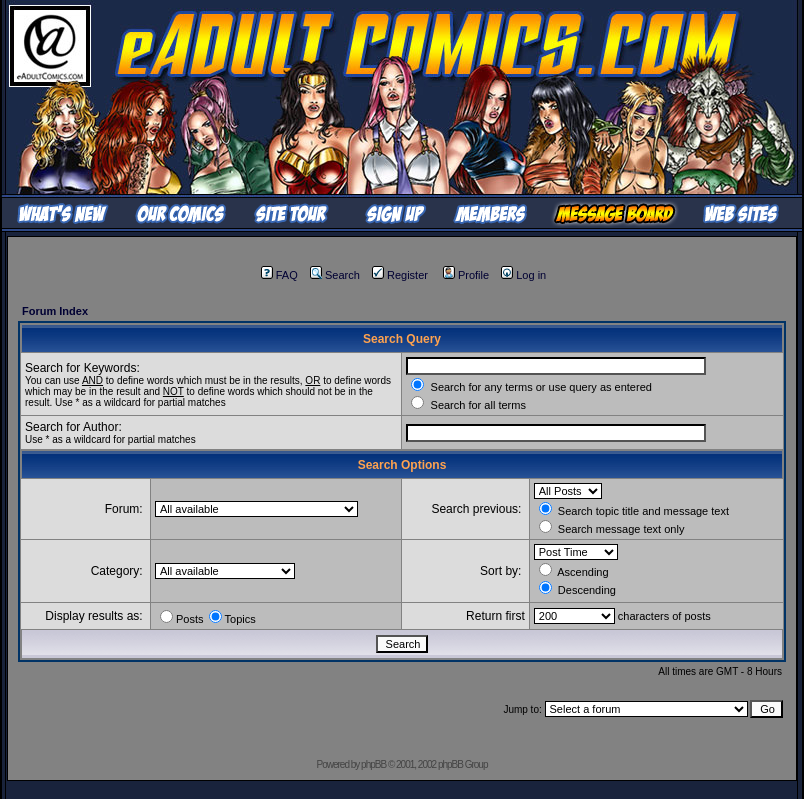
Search (335, 275)
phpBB (373, 764)
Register (400, 275)
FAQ (279, 275)
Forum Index (55, 311)
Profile (466, 275)
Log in (523, 275)
